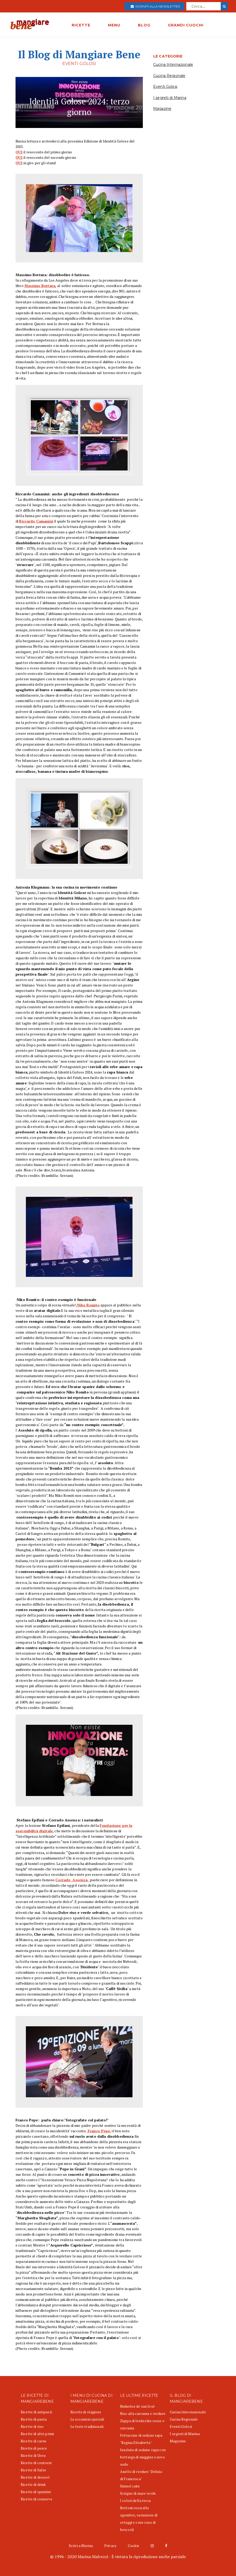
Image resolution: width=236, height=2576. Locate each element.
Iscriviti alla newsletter (155, 6)
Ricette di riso (32, 2426)
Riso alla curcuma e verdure (142, 2413)
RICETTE (81, 25)
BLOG (144, 25)
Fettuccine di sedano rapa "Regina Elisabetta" (141, 2439)
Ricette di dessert (35, 2477)
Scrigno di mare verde (138, 2493)
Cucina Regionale (169, 75)
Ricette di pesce (34, 2448)
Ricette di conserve (36, 2498)
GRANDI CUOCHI (185, 25)
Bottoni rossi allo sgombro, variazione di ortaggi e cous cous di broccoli (138, 2518)
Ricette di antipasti (36, 2411)
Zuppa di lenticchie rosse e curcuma (142, 2424)
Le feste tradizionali (87, 2426)
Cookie (133, 2545)
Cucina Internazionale (173, 64)
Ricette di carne (33, 2440)
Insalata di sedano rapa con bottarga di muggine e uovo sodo (143, 2457)
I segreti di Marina (169, 97)
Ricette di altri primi (37, 2433)
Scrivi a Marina (81, 2545)
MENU (114, 25)
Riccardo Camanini (36, 521)
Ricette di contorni (36, 2462)
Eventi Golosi (165, 86)
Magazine (162, 108)
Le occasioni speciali (87, 2419)
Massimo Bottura (39, 285)
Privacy (110, 2545)
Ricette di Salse (33, 2469)
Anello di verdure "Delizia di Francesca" (141, 2475)
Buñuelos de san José (137, 2406)
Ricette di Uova (33, 2455)
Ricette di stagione (85, 2411)
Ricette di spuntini (36, 2491)
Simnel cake (130, 2486)
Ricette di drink (33, 2484)
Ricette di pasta (34, 2419)
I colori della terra (135, 2500)
